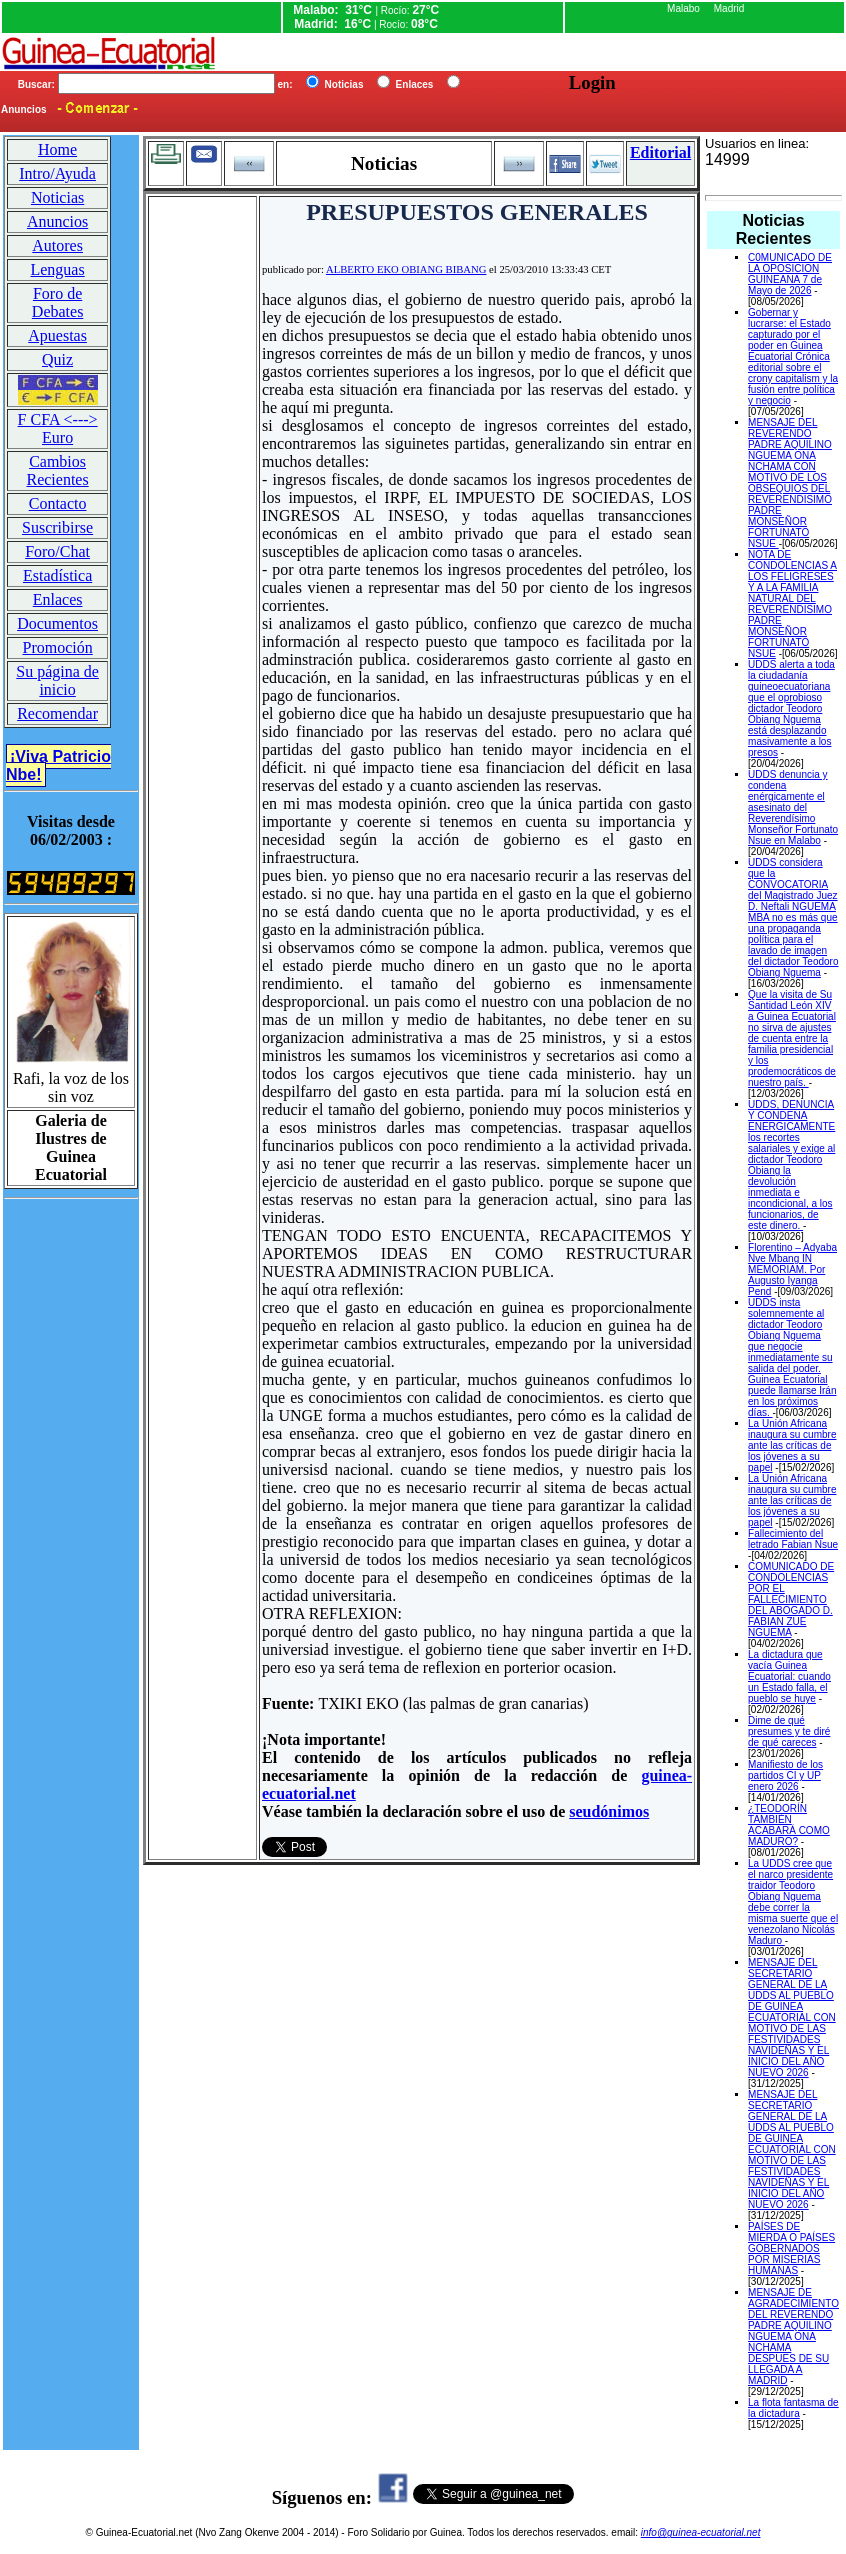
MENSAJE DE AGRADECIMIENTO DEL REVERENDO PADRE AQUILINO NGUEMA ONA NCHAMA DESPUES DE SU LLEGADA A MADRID (793, 2336)
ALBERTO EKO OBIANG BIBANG (406, 269)
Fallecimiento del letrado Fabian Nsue (793, 1539)
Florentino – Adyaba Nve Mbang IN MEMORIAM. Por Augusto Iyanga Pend (792, 1269)
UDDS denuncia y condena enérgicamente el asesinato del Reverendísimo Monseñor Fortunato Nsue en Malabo (793, 807)
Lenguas (57, 269)
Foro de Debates (58, 302)
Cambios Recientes (57, 470)
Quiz (57, 359)
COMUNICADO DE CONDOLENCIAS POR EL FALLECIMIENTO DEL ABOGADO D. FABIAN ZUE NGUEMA (791, 1599)
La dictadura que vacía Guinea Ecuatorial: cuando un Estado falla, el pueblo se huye (789, 1676)
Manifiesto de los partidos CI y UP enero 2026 (785, 1775)
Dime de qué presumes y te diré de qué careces (789, 1731)
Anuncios (57, 221)
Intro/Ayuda (57, 173)
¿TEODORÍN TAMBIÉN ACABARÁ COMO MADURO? (789, 1825)
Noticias (57, 197)
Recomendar (57, 713)
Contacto (58, 503)
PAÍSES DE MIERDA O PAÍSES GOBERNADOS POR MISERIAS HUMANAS (791, 2248)
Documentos (57, 623)
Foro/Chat (57, 551)
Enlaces (58, 599)
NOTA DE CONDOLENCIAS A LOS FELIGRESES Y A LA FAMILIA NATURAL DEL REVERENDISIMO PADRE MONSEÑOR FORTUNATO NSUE (792, 604)
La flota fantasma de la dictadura (793, 2408)
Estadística (57, 575)
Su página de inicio (57, 680)
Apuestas (57, 335)
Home (57, 149)
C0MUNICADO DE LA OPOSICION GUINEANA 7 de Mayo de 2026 (790, 274)
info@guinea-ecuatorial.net (701, 2532)
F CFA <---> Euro (58, 428)
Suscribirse (57, 527)
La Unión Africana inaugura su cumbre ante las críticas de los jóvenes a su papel (792, 1445)
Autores (57, 245)
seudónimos (609, 1811)
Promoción (57, 647)
